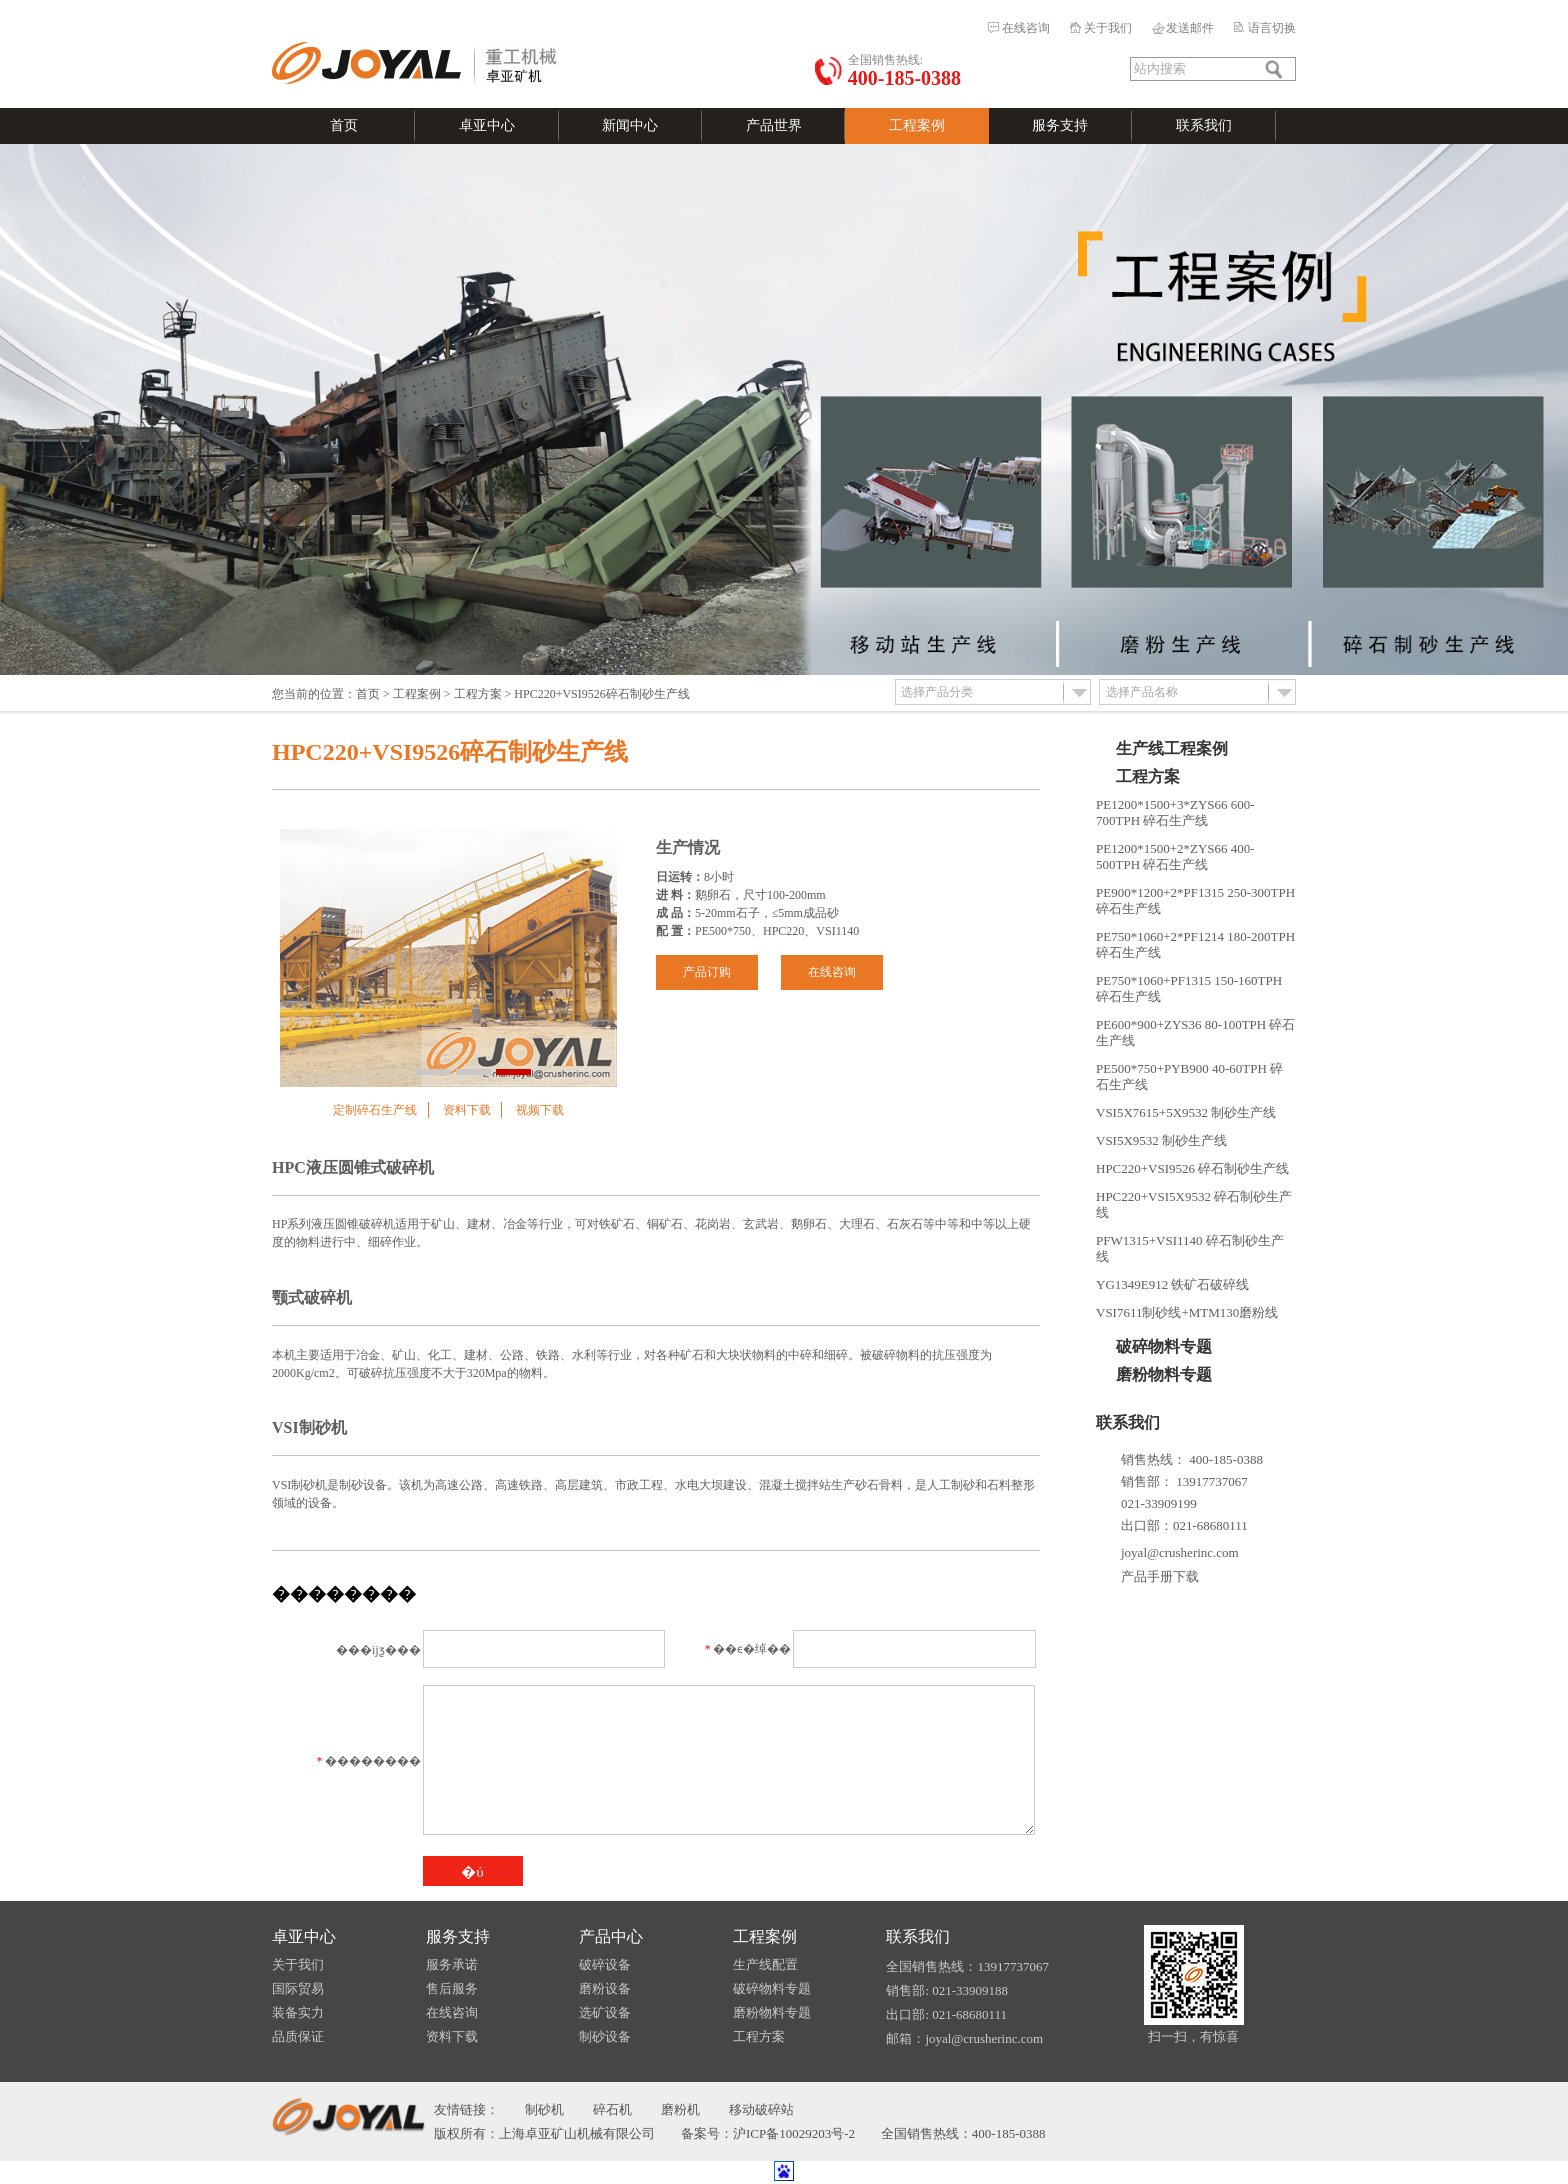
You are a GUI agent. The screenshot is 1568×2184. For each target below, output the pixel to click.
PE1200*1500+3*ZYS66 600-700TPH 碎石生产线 (1175, 812)
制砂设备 (605, 2036)
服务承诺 (452, 1964)
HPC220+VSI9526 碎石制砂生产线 (1192, 1168)
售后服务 (452, 1988)
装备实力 (298, 2012)
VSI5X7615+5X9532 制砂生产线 (1186, 1112)
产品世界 (774, 125)
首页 (344, 125)
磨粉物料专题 (1164, 1374)
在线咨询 (1026, 28)
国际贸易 (298, 1988)
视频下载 (540, 1110)
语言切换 (1272, 28)
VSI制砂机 (309, 1427)
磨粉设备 (605, 1988)
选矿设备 (605, 2012)
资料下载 (467, 1110)
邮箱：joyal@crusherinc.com (964, 2038)
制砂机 (544, 2109)
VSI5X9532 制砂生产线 (1161, 1140)
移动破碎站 (761, 2109)
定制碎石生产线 (375, 1110)
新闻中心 (630, 125)
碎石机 (612, 2109)
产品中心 (611, 1936)
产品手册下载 (1160, 1576)
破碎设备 (605, 1964)
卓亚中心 (487, 125)
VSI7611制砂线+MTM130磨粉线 (1187, 1312)
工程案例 (917, 125)
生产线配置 (765, 1964)
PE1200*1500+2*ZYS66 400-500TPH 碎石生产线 (1175, 856)
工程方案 (478, 694)
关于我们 (1108, 28)
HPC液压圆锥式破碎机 (353, 1167)
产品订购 (707, 972)
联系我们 (1204, 125)
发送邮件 (1190, 28)
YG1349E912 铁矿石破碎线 (1172, 1284)
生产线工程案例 (1172, 748)
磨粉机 (680, 2109)
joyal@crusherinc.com (1180, 1552)
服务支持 (1060, 125)
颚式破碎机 (312, 1297)
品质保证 (298, 2036)
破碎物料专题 (1164, 1346)
